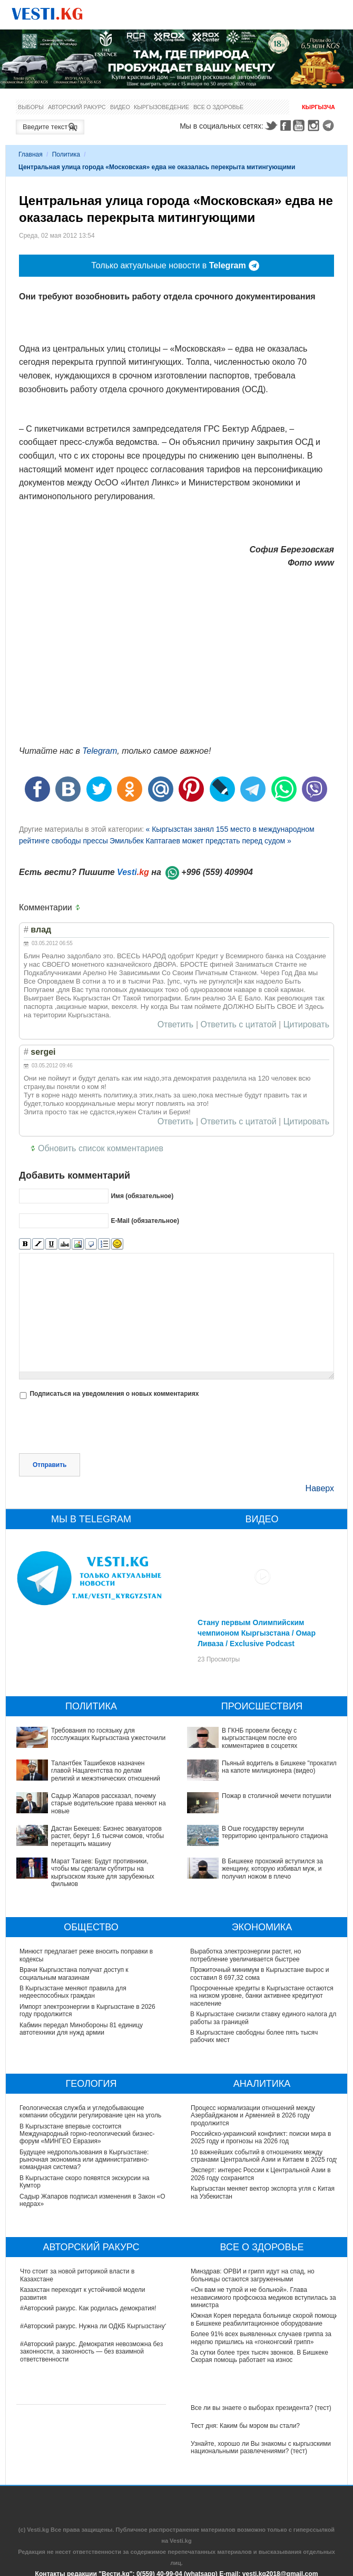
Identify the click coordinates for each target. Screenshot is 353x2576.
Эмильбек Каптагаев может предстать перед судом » (200, 841)
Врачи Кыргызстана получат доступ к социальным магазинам (74, 1973)
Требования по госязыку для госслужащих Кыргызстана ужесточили (108, 1734)
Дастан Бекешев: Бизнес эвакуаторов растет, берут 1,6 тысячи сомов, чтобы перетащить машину (107, 1836)
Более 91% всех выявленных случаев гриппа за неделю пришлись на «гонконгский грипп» (261, 2337)
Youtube (300, 125)
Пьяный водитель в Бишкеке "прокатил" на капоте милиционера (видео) (280, 1767)
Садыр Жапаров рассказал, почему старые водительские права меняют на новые (108, 1803)
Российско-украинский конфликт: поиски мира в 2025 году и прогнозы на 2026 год (261, 2137)
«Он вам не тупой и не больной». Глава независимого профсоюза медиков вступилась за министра (263, 2297)
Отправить (49, 1465)
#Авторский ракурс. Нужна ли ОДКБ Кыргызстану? (94, 2326)
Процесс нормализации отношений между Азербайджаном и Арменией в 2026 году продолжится (253, 2115)
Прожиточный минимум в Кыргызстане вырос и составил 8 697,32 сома (260, 1973)
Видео (120, 107)
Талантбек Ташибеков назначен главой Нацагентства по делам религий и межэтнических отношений (105, 1771)
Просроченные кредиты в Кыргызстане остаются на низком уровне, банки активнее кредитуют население (262, 1996)
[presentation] (99, 1427)
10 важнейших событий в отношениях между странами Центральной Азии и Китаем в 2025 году (265, 2156)
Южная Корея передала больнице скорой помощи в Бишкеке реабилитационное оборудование (264, 2319)
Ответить (175, 1024)
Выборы (31, 107)
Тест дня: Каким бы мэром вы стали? (245, 2425)
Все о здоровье (218, 107)
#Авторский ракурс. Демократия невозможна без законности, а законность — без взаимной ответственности (91, 2351)
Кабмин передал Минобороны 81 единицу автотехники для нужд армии (81, 2028)
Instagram (315, 125)
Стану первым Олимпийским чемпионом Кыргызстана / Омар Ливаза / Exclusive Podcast (257, 1633)
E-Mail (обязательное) (145, 1220)
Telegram (329, 125)
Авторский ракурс (77, 107)
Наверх (320, 1488)
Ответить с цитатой (239, 1024)
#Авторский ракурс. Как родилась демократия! (88, 2308)
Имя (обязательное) (142, 1196)
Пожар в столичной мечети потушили (276, 1796)
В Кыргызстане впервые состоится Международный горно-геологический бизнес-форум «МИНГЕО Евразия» (87, 2134)
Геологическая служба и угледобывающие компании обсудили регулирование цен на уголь (91, 2111)
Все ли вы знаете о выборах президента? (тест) (261, 2408)
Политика (66, 154)
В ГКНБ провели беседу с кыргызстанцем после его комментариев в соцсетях (259, 1738)
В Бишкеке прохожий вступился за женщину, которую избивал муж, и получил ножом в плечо (272, 1869)
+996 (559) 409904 (217, 872)
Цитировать (306, 1024)
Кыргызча (318, 107)
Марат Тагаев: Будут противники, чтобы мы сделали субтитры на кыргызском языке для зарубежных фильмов (102, 1873)
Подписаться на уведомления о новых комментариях (114, 1393)
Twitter (270, 125)
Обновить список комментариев (100, 1148)
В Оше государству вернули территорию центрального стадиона (275, 1832)
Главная (30, 154)
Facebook (285, 125)
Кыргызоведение (161, 107)
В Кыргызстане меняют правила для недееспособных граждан (72, 1992)
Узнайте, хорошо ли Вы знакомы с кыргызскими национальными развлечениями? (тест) (261, 2447)
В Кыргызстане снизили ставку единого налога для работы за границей (259, 2017)
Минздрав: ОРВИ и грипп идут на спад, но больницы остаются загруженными (253, 2275)
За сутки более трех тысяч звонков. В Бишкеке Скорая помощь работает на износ (259, 2356)
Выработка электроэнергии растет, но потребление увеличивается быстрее (245, 1955)
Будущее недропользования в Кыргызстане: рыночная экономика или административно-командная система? (85, 2160)
